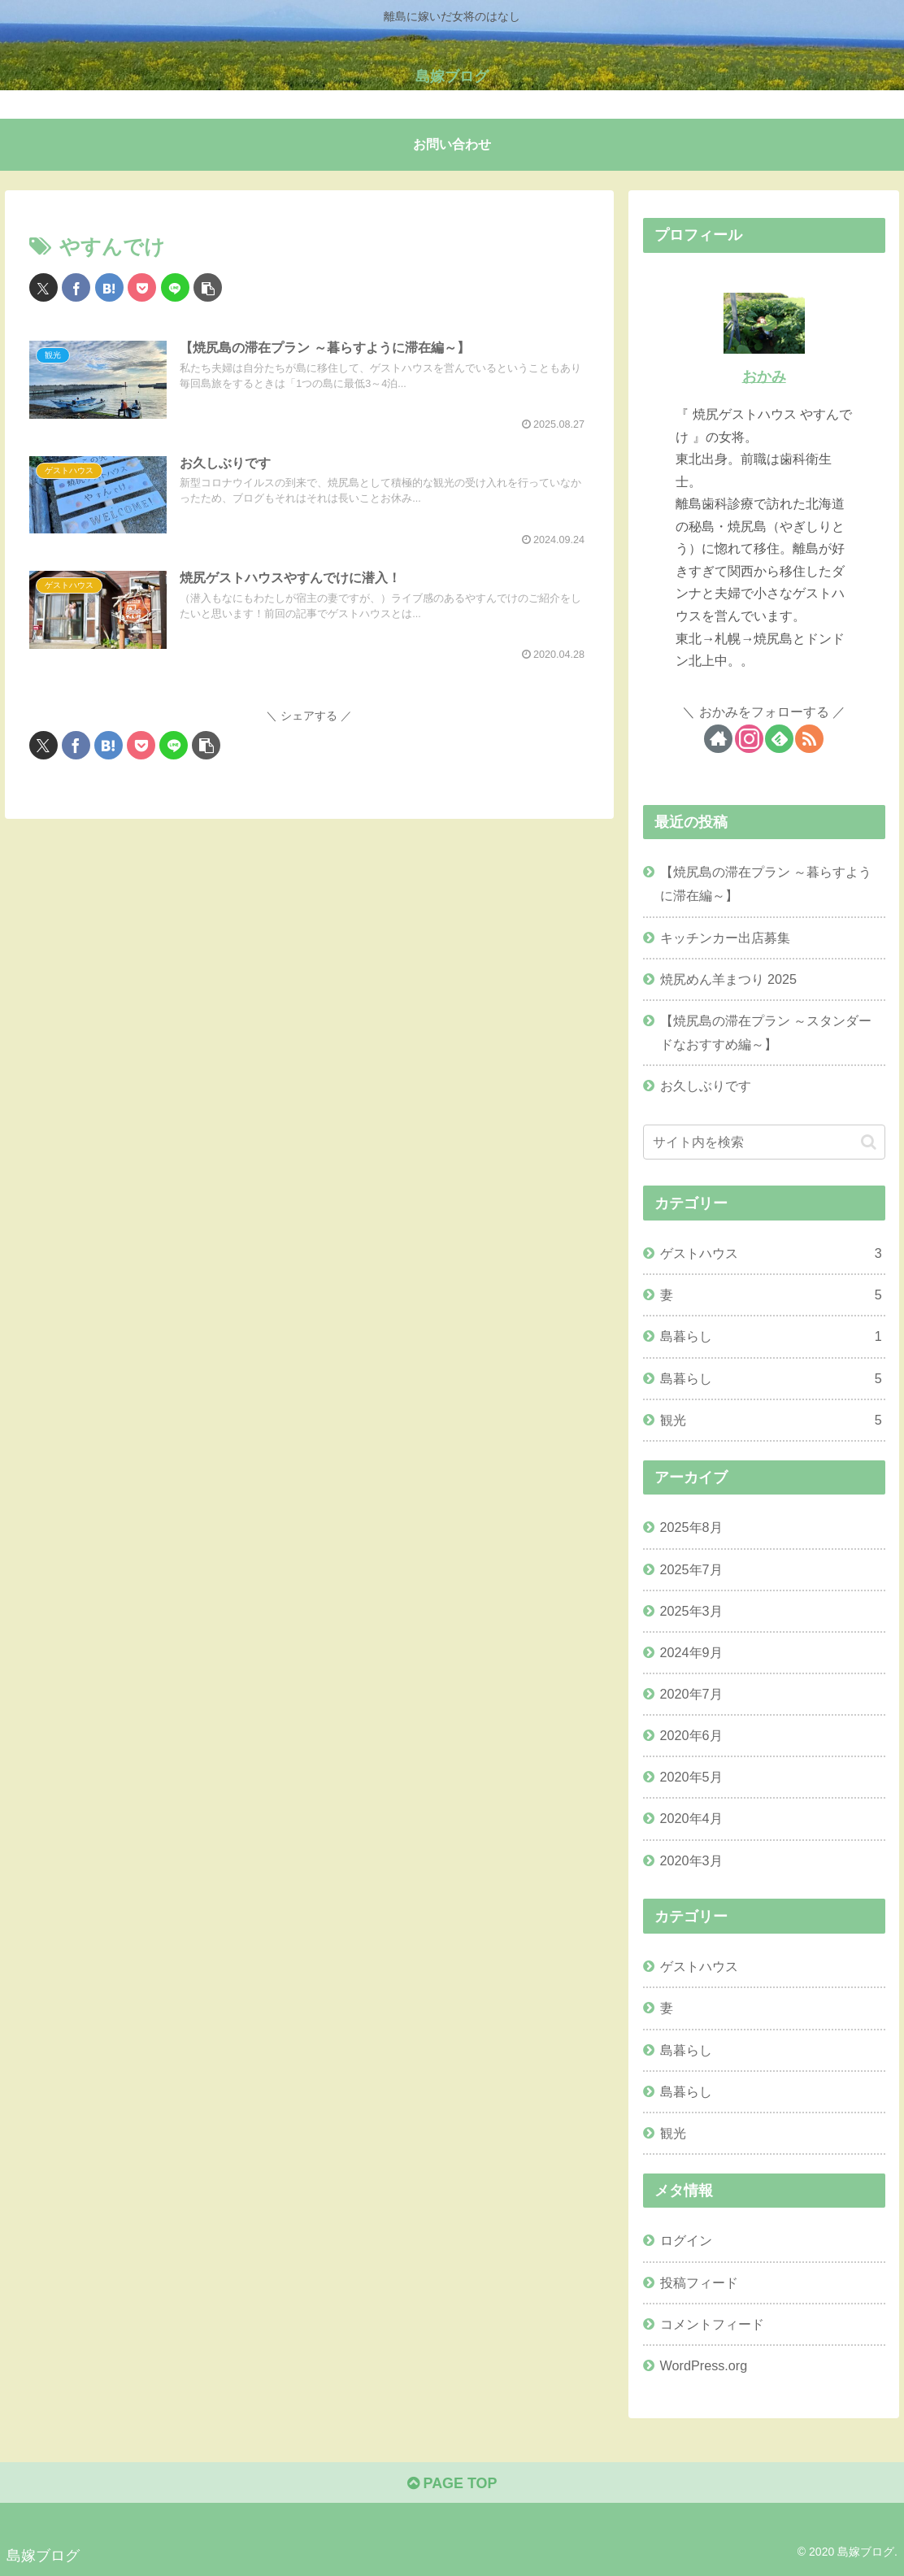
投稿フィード (699, 2282)
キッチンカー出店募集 (725, 937)
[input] (764, 1142)
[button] (207, 287)
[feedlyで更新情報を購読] (779, 738)
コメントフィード (712, 2324)
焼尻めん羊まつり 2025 (729, 979)
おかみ (764, 376)
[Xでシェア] (43, 287)
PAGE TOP (451, 2483)
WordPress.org (704, 2365)
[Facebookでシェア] (76, 287)
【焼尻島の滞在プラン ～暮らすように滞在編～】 (766, 883)
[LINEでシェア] (175, 287)
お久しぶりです (705, 1085)
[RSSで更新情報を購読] (809, 738)
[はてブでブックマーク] (109, 287)
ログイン (686, 2240)
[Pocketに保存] (142, 287)
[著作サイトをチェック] (718, 738)
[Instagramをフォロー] (749, 738)
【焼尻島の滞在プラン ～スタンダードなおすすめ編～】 (766, 1032)
